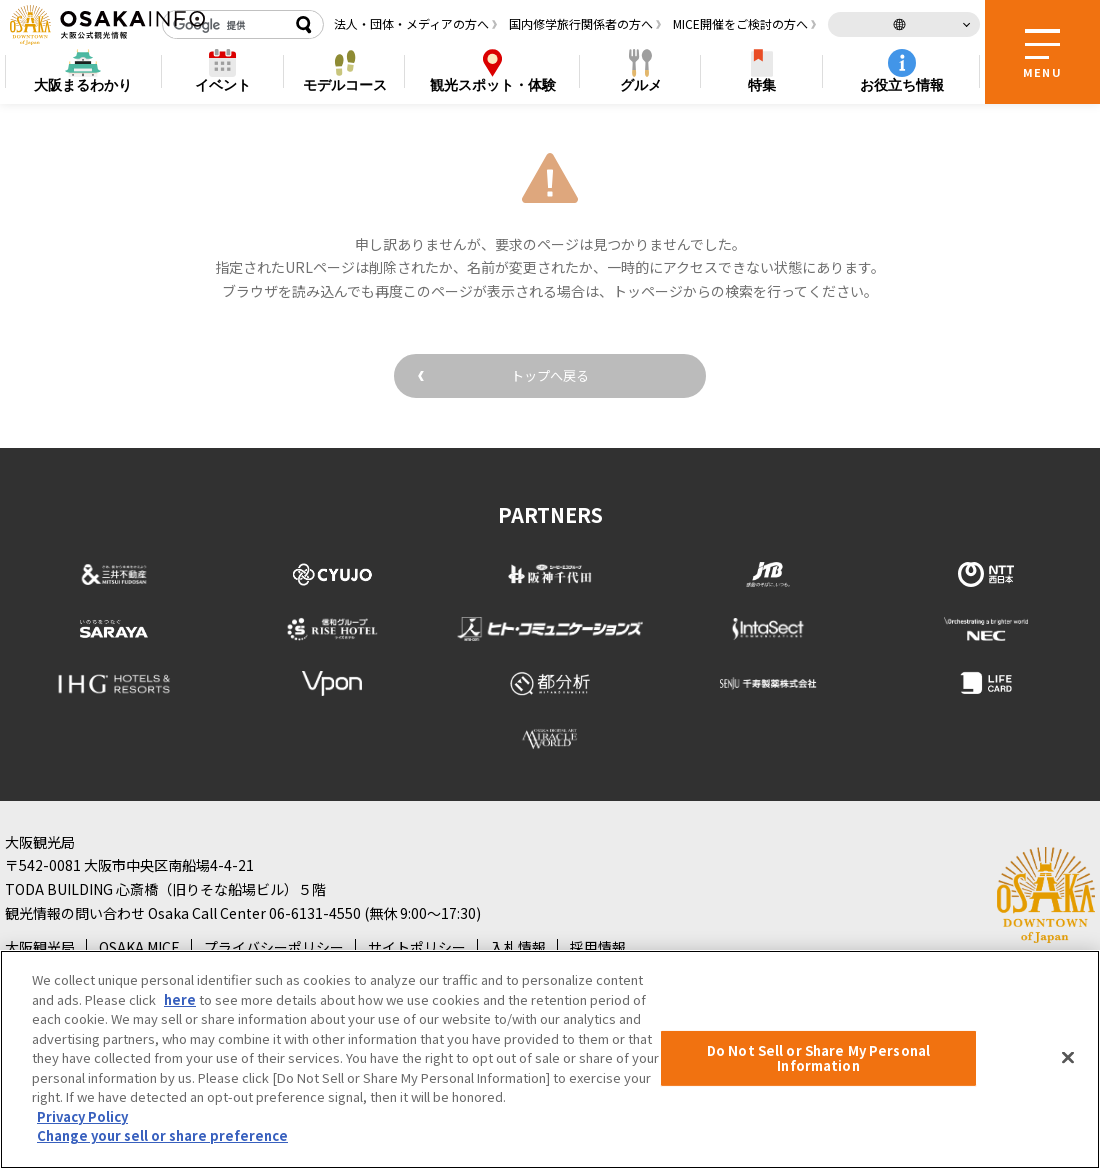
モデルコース (345, 85)
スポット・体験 (493, 85)
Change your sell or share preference (162, 1135)
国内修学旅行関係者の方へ (581, 23)
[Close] (1068, 1057)
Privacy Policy (82, 1116)
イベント (223, 85)
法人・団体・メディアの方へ (411, 23)
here (180, 999)
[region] (550, 1059)
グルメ (641, 85)
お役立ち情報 (902, 85)
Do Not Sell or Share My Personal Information (818, 1058)
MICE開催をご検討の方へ (740, 23)
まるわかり (83, 85)
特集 (762, 85)
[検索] (225, 25)
